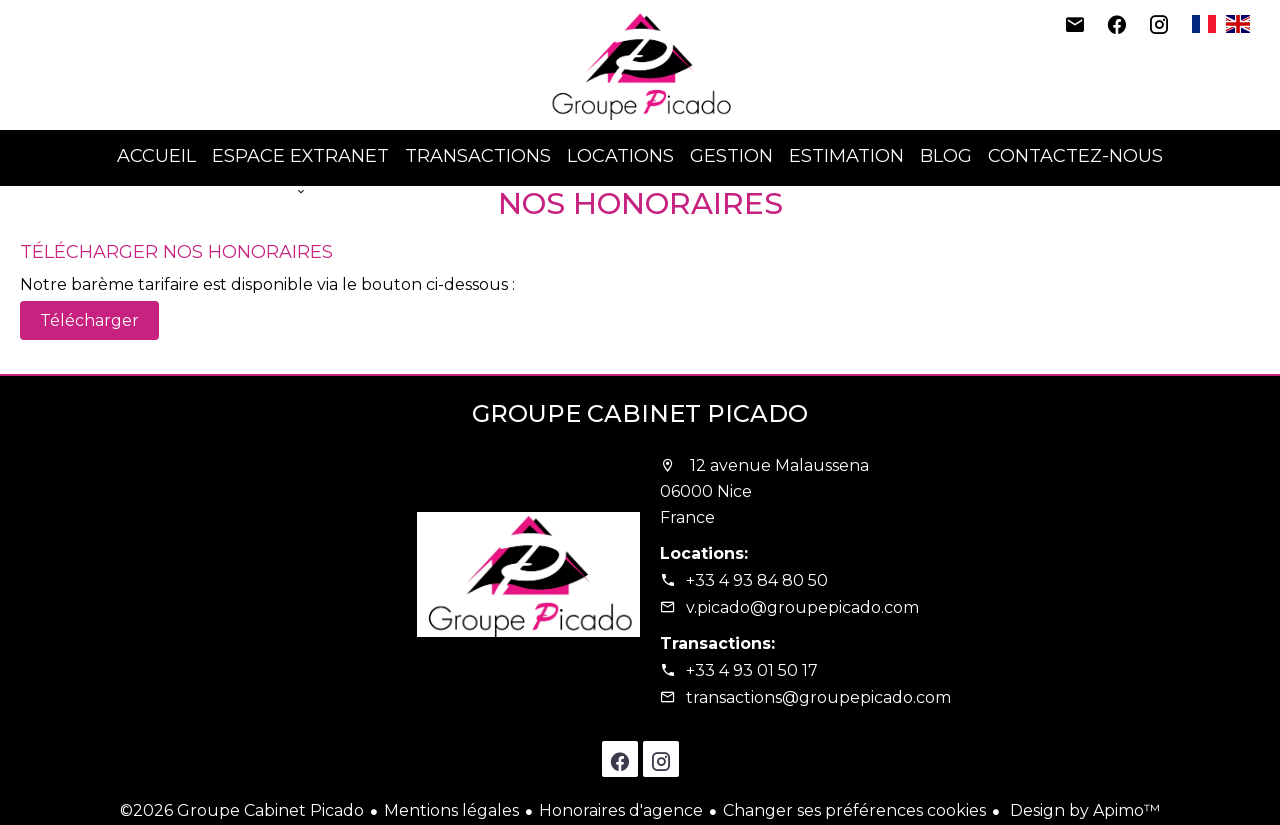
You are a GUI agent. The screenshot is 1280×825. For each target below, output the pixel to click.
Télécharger (89, 320)
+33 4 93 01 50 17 (752, 670)
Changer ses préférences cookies (854, 810)
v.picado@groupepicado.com (802, 607)
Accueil (640, 65)
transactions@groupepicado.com (818, 697)
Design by (1083, 810)
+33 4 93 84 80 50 (757, 580)
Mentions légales (451, 810)
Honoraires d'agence (621, 810)
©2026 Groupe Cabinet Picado (242, 810)
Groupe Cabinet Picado (640, 413)
